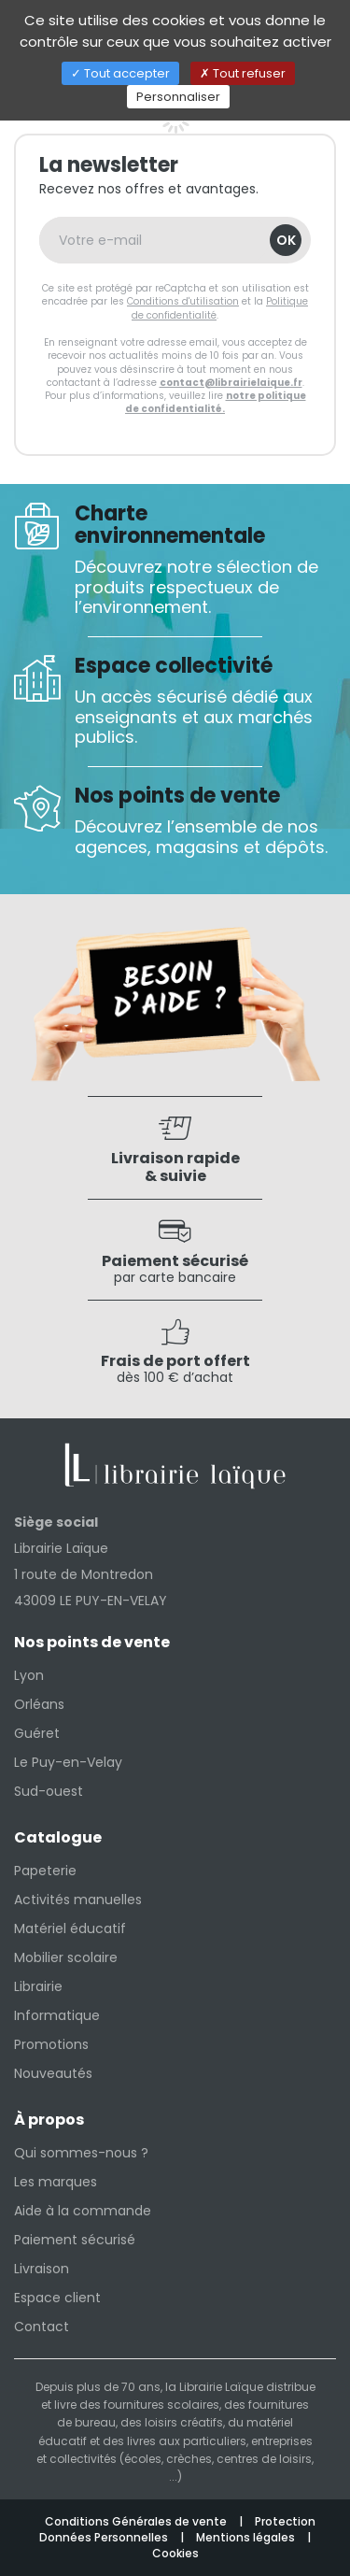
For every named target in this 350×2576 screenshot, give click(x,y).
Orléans (39, 1704)
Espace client (57, 2297)
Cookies (175, 2553)
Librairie (38, 1986)
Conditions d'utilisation (183, 301)
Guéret (37, 1733)
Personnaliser (178, 97)
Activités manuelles (78, 1899)
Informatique (57, 2015)
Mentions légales (247, 2537)
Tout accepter (120, 73)
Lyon (29, 1675)
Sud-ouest (48, 1791)
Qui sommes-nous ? (81, 2152)
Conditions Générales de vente (137, 2521)
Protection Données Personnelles (177, 2529)
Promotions (51, 2044)
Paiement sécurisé (74, 2239)
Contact (41, 2326)
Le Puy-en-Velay (68, 1762)
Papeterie (45, 1870)
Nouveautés (53, 2073)
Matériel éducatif (70, 1928)
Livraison (41, 2268)
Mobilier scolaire (66, 1957)
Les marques (55, 2181)
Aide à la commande (82, 2210)
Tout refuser (243, 73)
